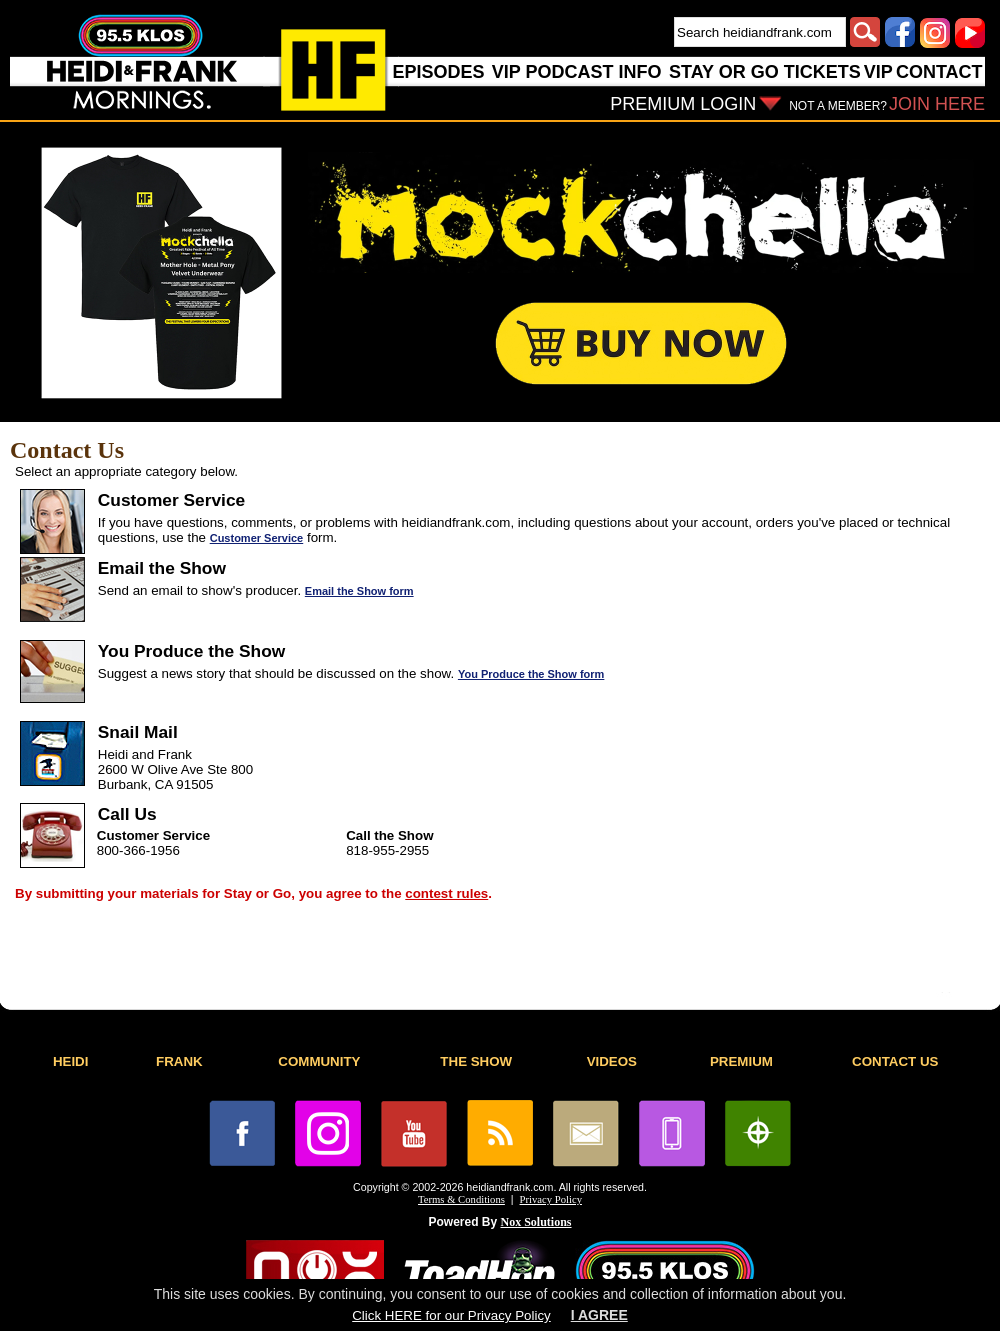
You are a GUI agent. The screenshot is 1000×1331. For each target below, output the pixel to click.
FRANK (179, 1061)
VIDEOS (612, 1061)
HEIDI (71, 1061)
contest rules (446, 893)
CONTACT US (895, 1061)
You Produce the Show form (531, 674)
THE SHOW (476, 1061)
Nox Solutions (536, 1222)
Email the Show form (359, 591)
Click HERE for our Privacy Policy (451, 1315)
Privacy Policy (551, 1199)
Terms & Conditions (461, 1199)
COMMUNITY (319, 1061)
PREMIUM (741, 1061)
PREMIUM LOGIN (683, 104)
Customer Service (257, 538)
